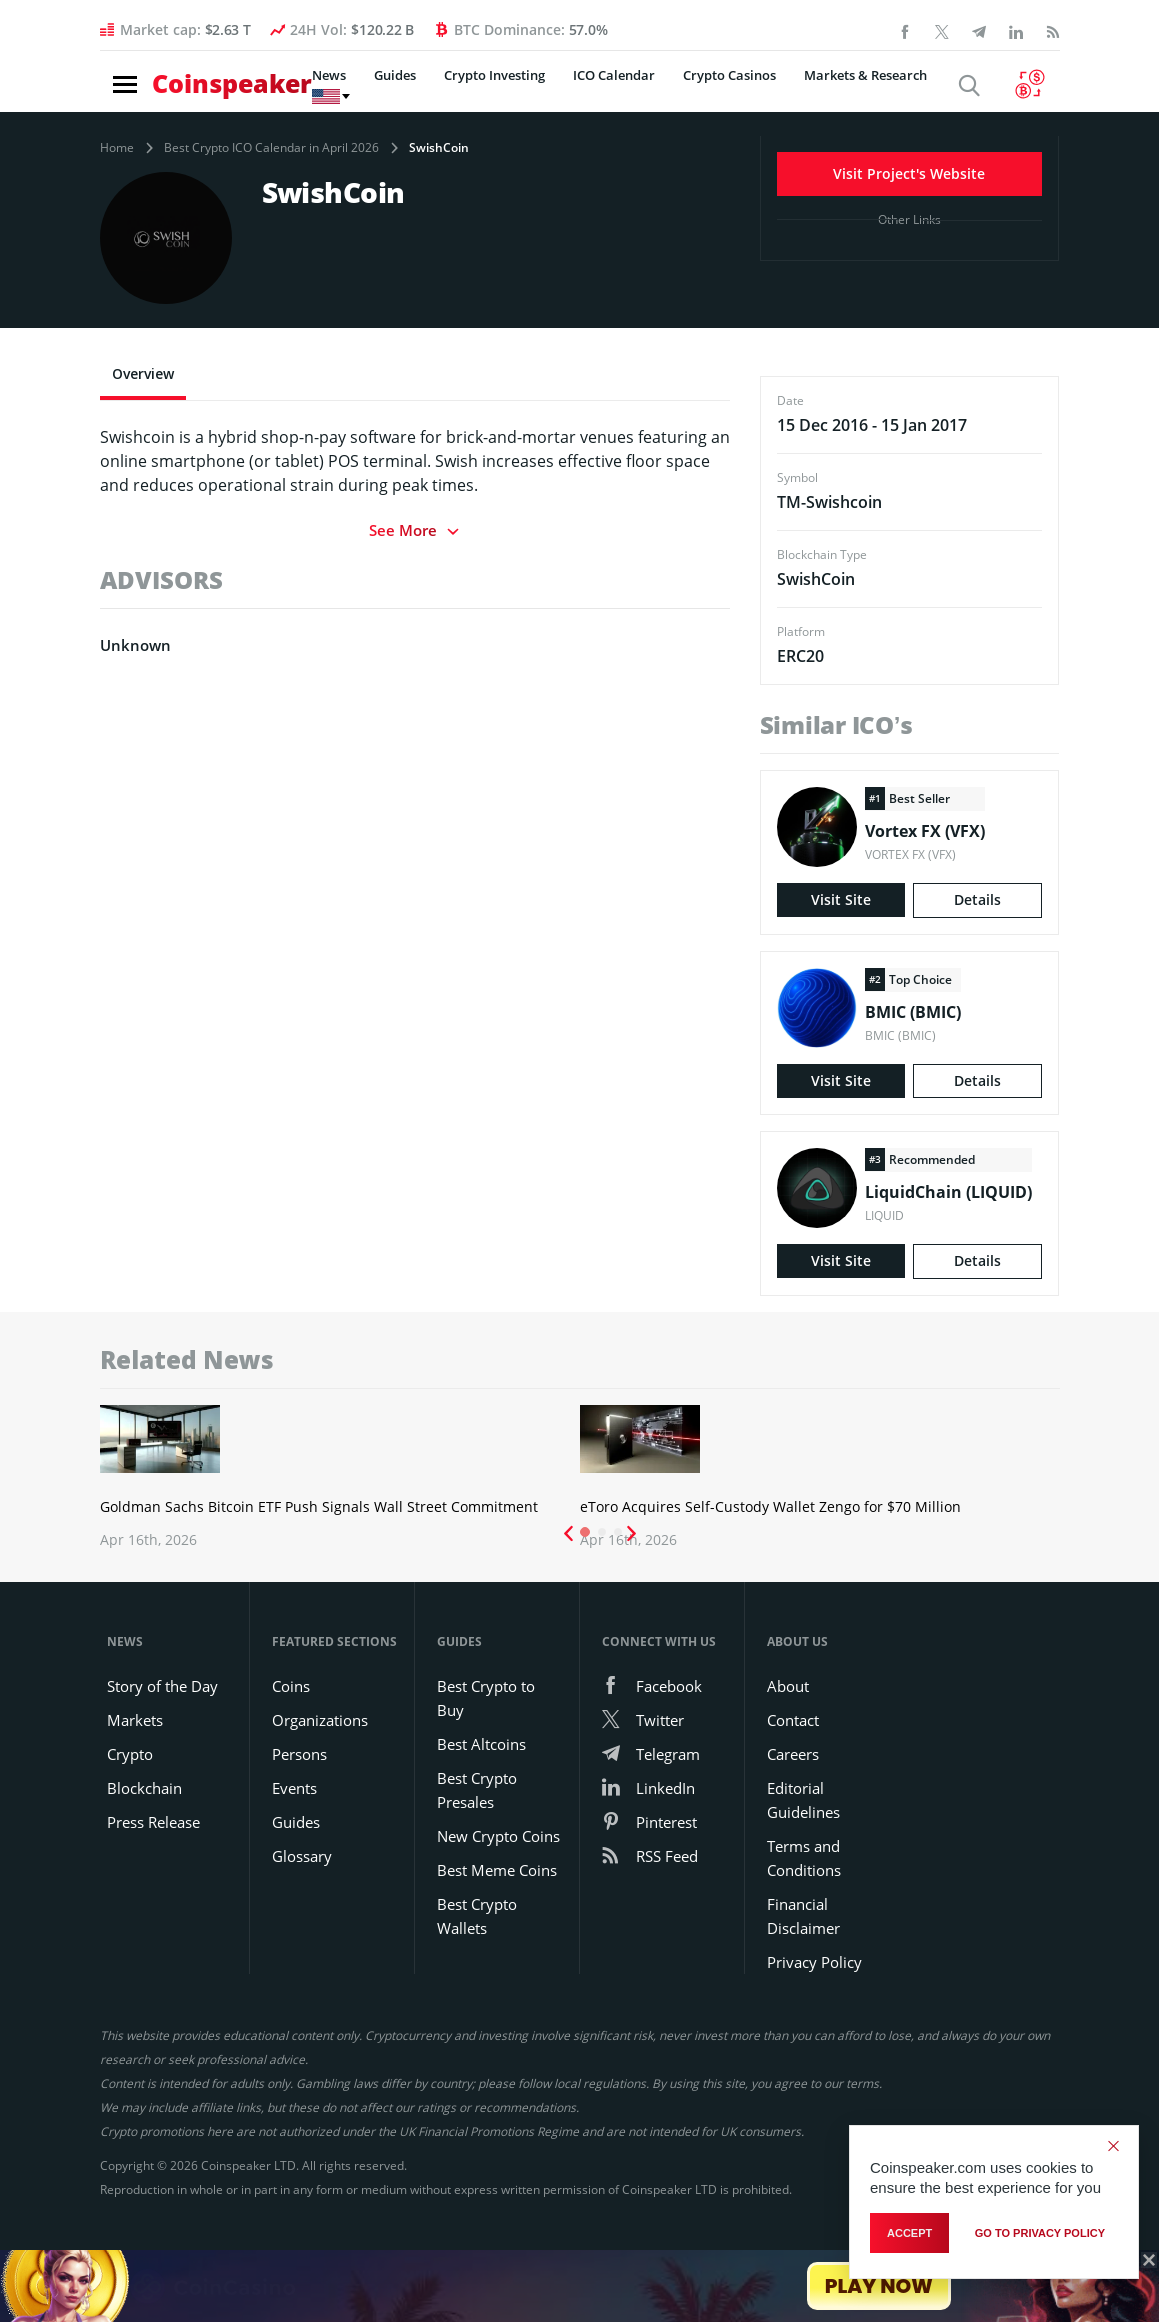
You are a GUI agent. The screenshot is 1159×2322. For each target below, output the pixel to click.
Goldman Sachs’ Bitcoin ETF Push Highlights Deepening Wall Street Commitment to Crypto (313, 1475)
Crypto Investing (455, 89)
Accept (909, 2238)
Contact (793, 1790)
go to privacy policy (1040, 2238)
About (788, 1756)
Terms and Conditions (804, 1928)
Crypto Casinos (690, 89)
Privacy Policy (814, 2032)
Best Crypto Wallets (477, 1986)
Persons (299, 1824)
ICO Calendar (575, 89)
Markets (135, 1790)
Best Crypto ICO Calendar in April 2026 (271, 148)
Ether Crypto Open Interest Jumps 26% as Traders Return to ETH (972, 1455)
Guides (356, 89)
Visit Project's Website (909, 169)
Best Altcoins (481, 1814)
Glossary (302, 1926)
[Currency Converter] (1037, 88)
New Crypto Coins (498, 1906)
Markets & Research (826, 89)
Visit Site (841, 901)
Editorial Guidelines (803, 1870)
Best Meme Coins (497, 1940)
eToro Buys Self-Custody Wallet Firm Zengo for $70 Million (645, 1455)
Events (294, 1858)
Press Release (153, 1892)
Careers (793, 1824)
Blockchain (144, 1858)
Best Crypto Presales (477, 1860)
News (290, 89)
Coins (291, 1756)
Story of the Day (162, 1756)
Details (977, 901)
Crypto (130, 1824)
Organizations (320, 1790)
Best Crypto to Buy (486, 1768)
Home (117, 148)
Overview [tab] (143, 373)
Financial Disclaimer (803, 1986)
